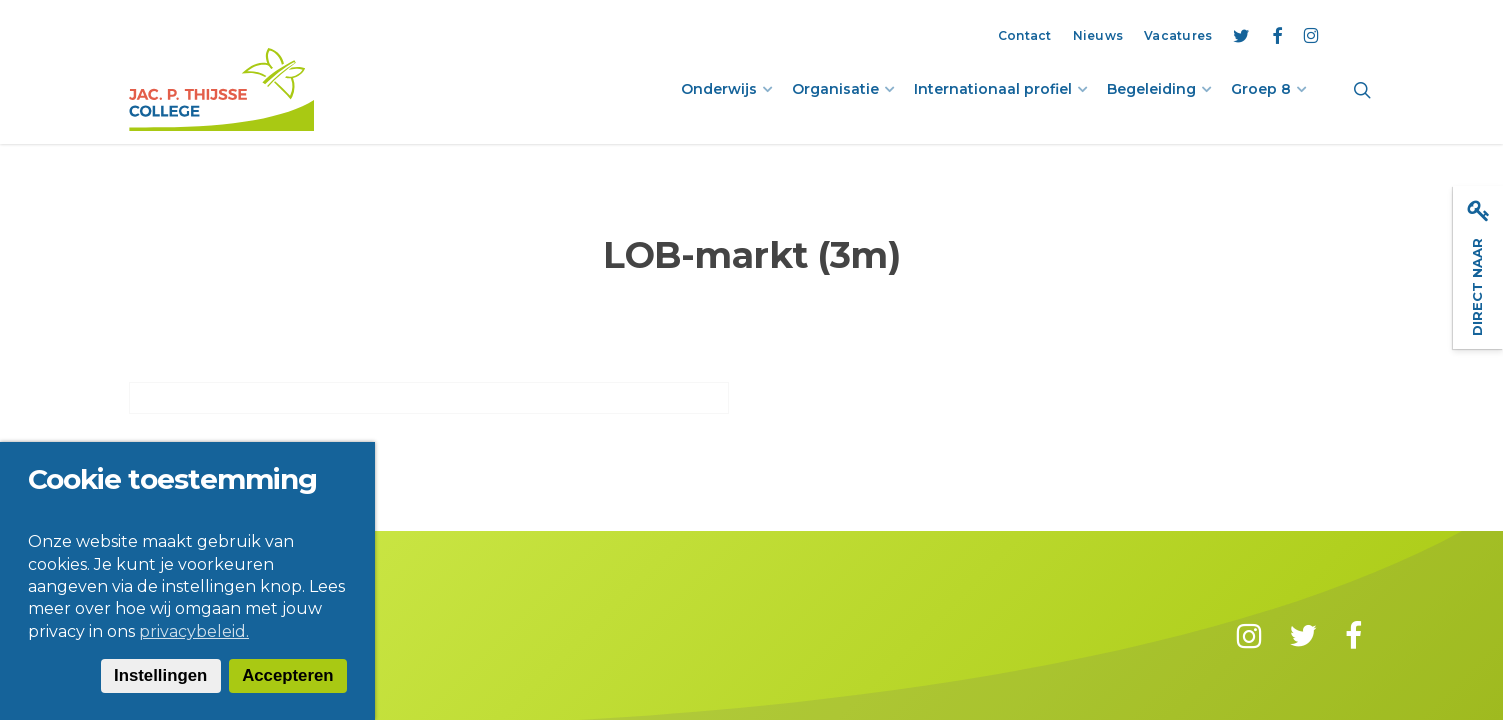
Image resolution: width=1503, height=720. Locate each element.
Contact (159, 634)
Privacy (332, 634)
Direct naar (1478, 268)
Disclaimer (247, 634)
